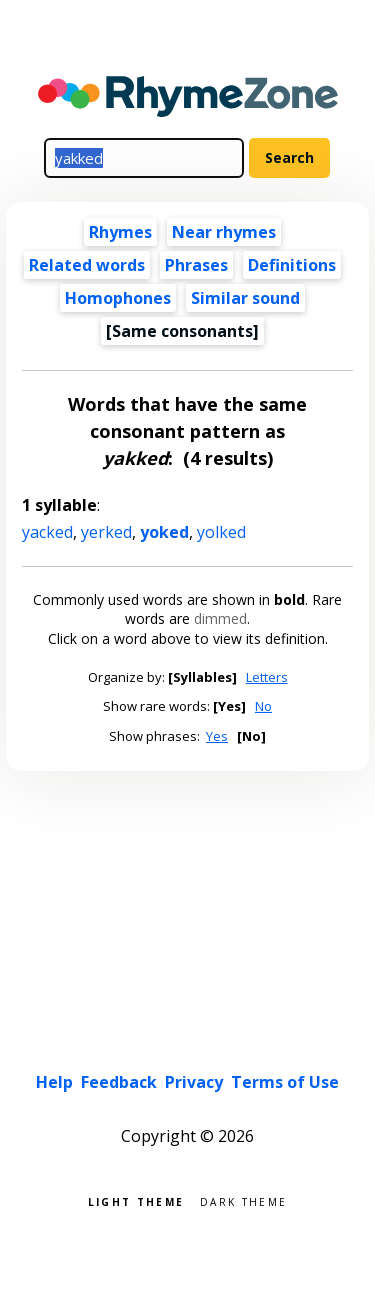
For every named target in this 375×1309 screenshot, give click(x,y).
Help (54, 1082)
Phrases (196, 265)
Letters (267, 677)
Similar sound (245, 298)
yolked (221, 532)
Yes (217, 736)
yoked (164, 532)
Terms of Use (285, 1082)
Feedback (119, 1082)
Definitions (292, 265)
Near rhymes (224, 232)
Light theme (136, 1200)
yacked (47, 532)
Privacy (194, 1082)
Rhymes (120, 232)
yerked (106, 532)
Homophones (118, 298)
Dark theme (243, 1200)
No (263, 706)
